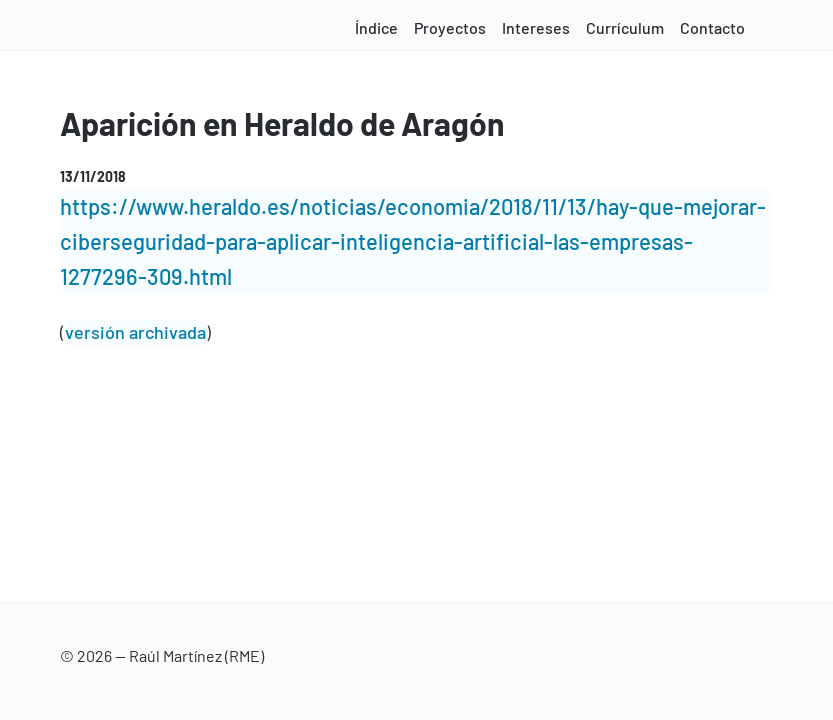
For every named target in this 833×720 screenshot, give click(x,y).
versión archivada (135, 332)
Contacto (712, 27)
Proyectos (450, 27)
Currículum (625, 27)
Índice (376, 27)
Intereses (536, 27)
